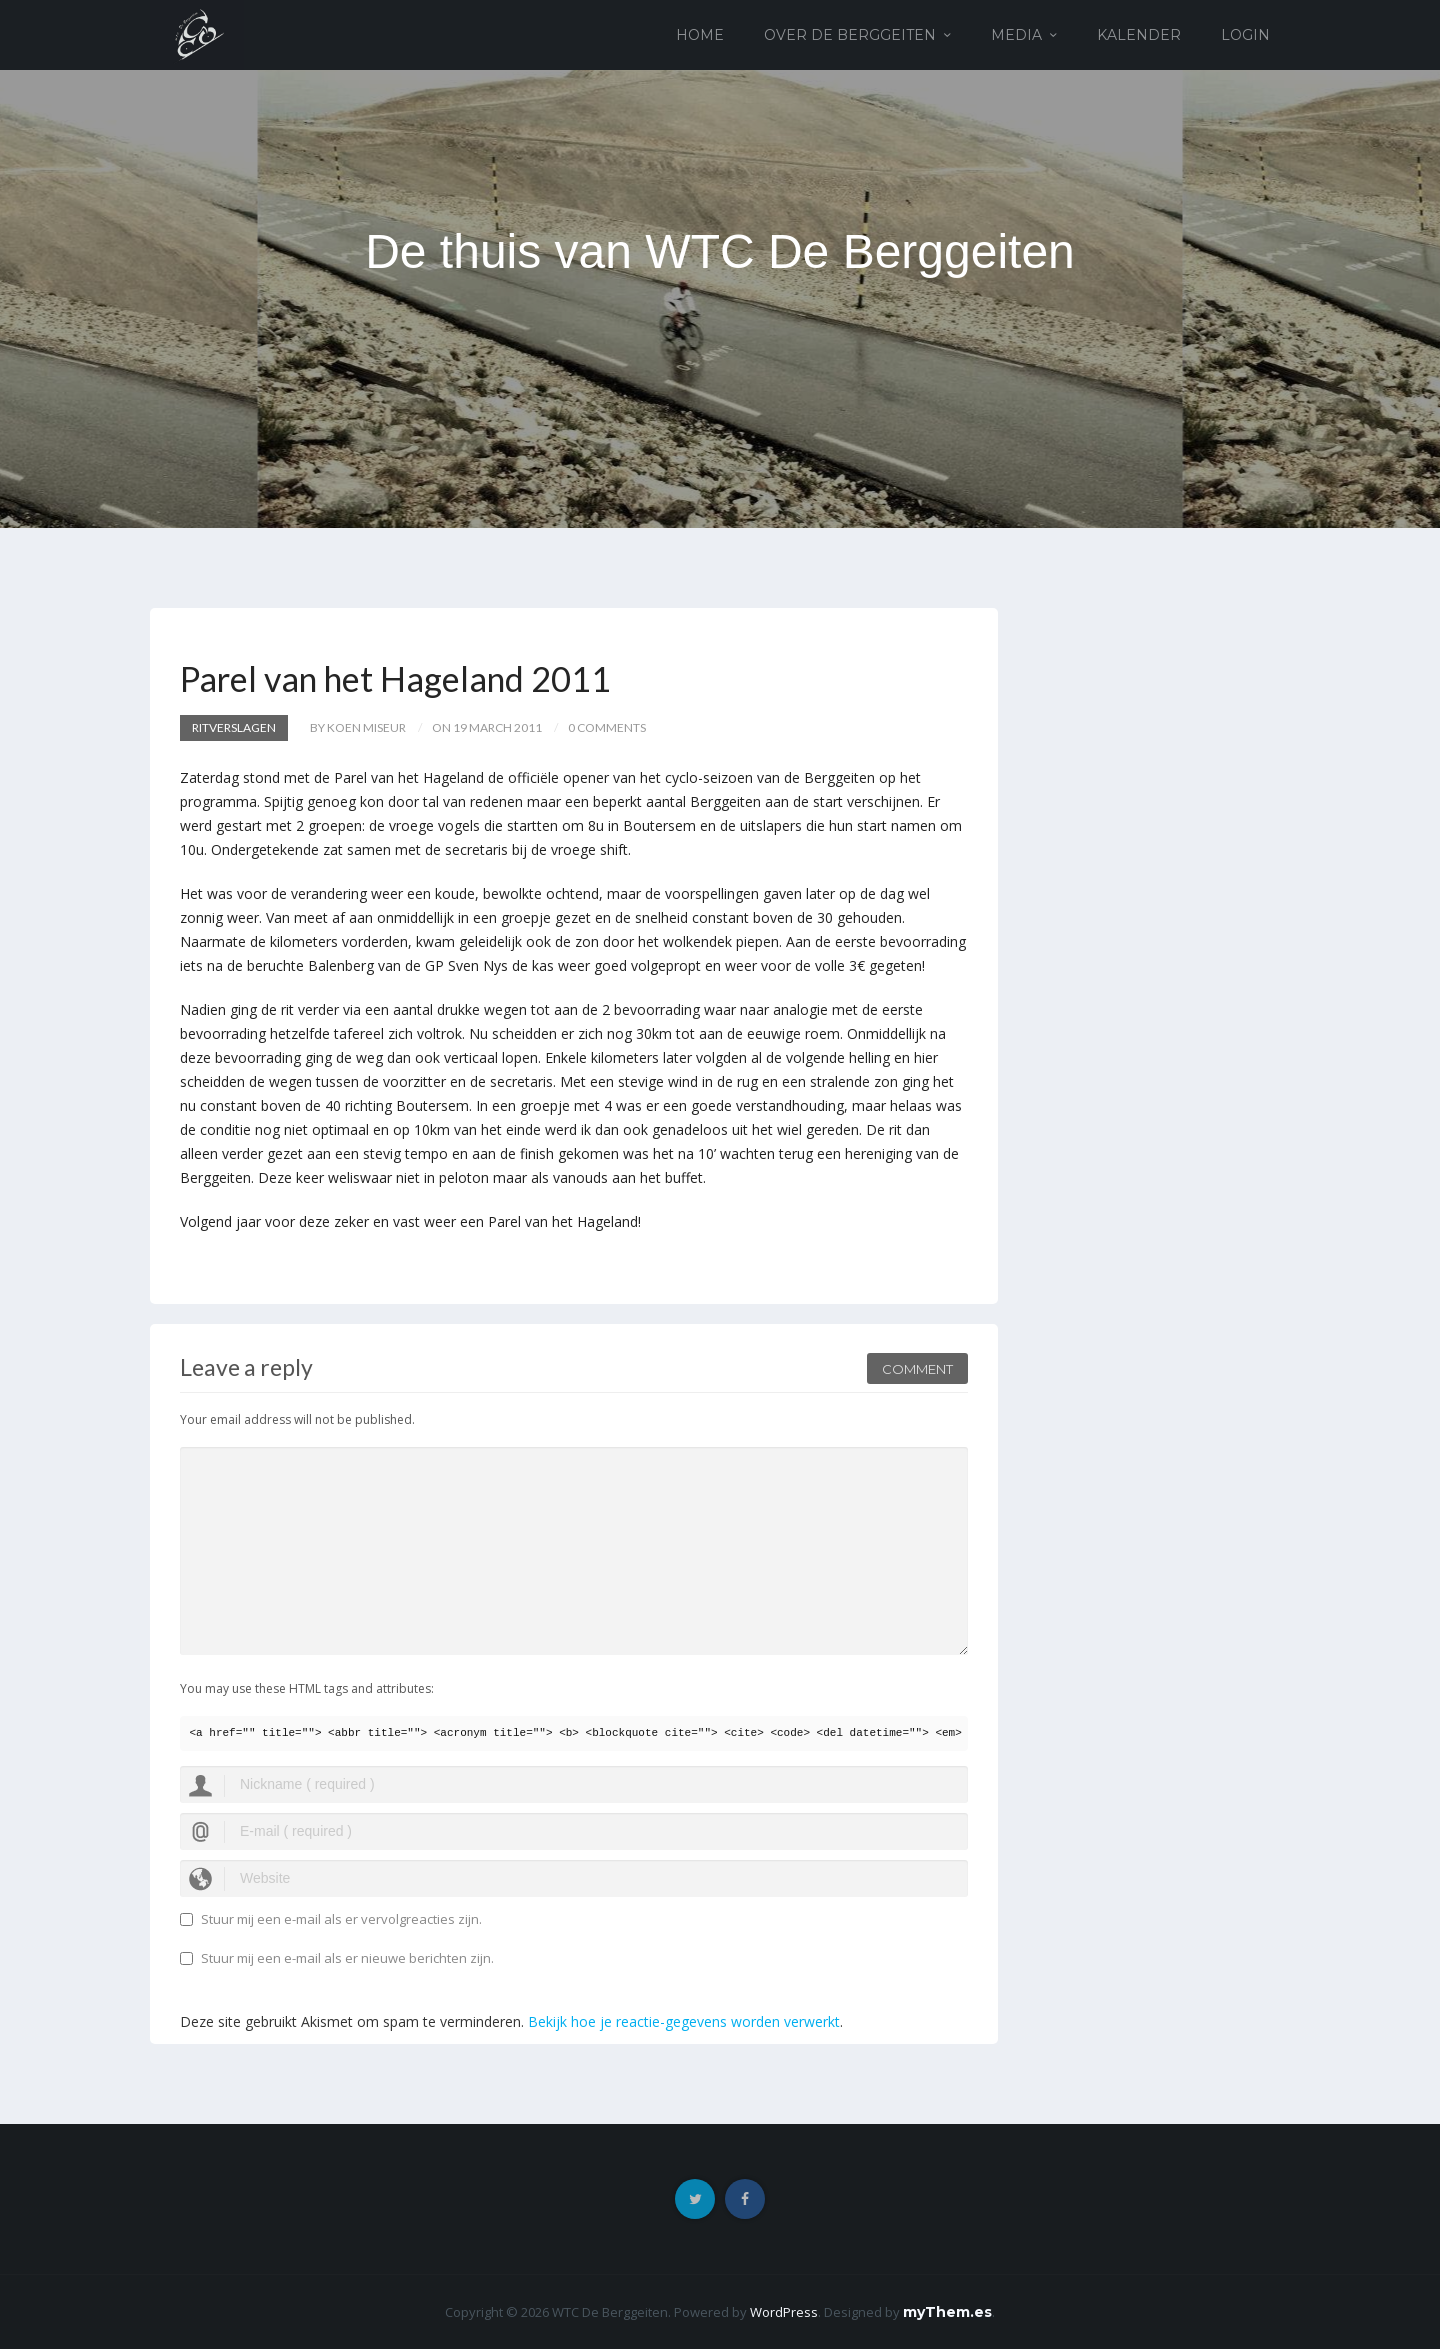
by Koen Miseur (358, 727)
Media (1016, 35)
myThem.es (947, 2312)
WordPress (784, 2312)
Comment (917, 1369)
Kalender (1139, 35)
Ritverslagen (234, 727)
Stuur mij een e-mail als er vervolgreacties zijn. (341, 1919)
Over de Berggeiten (850, 35)
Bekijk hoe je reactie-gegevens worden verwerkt (684, 2021)
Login (1245, 35)
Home (700, 35)
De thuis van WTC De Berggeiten (720, 251)
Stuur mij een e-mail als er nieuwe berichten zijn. (347, 1958)
